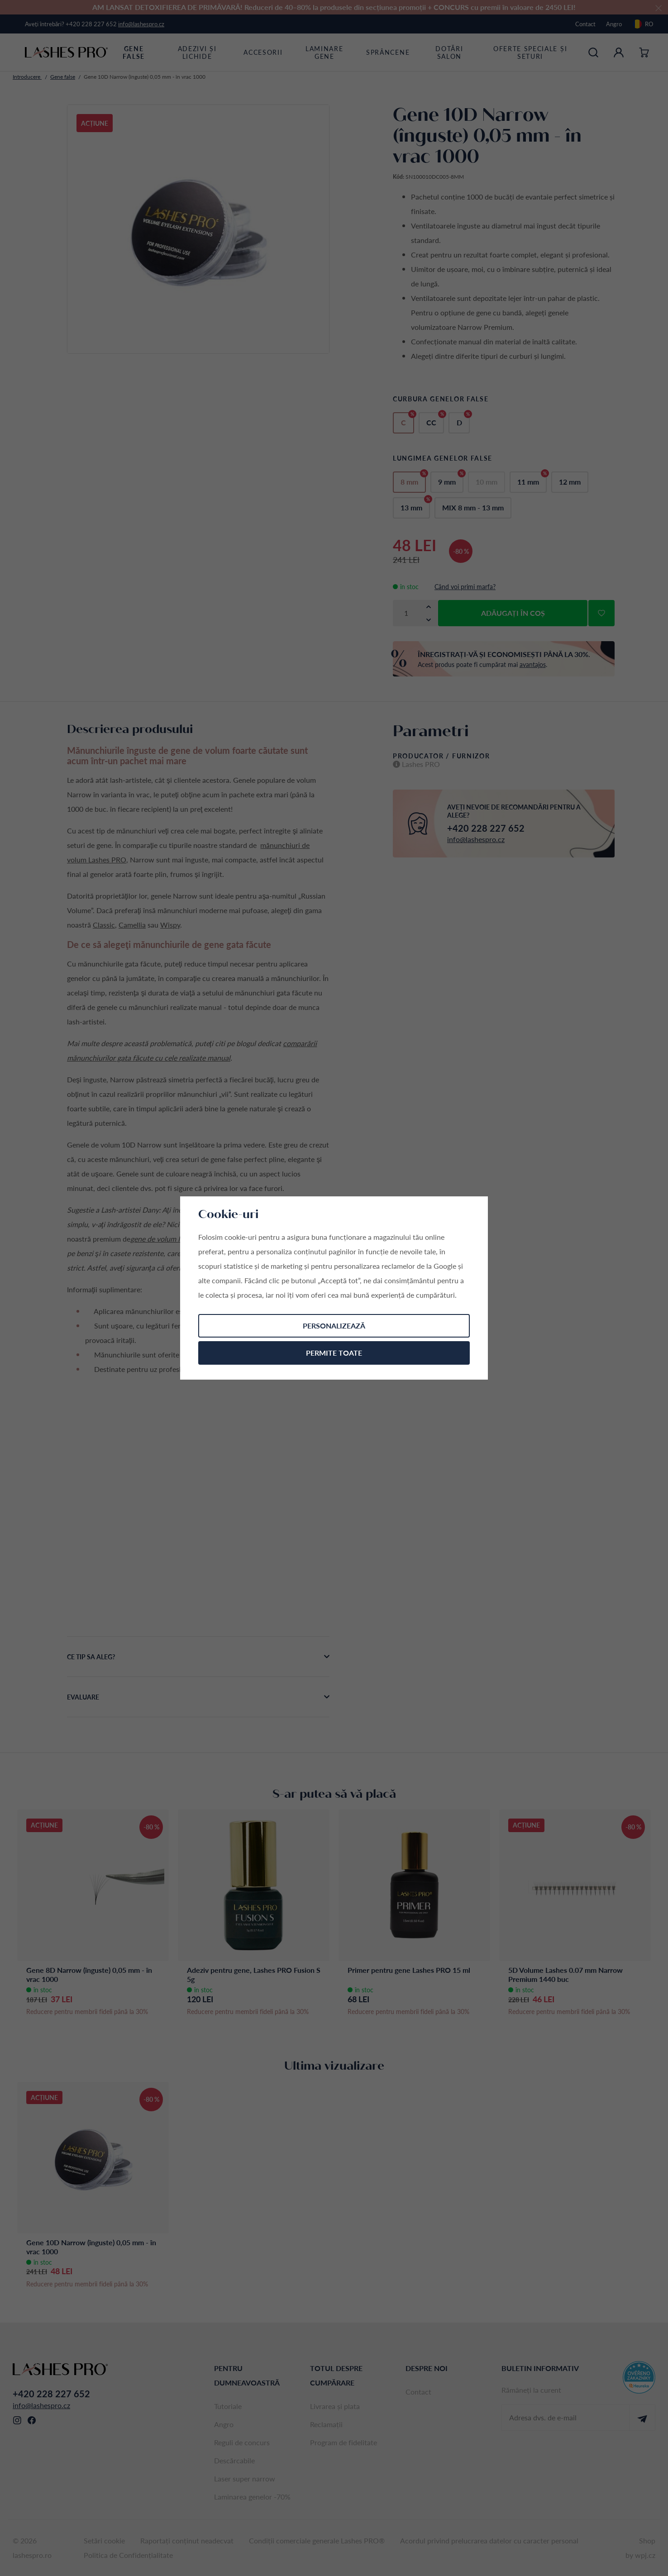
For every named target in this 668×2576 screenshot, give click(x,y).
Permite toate (334, 1353)
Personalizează (334, 1325)
